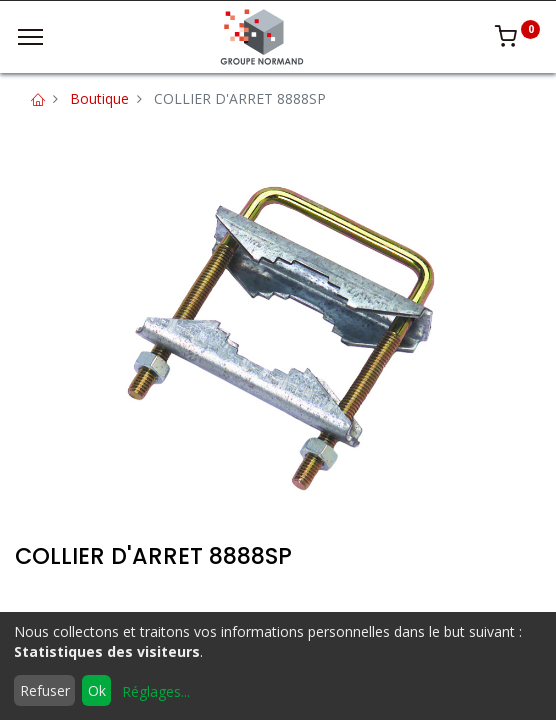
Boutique (99, 98)
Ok (97, 690)
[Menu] (30, 37)
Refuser (45, 690)
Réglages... (156, 691)
